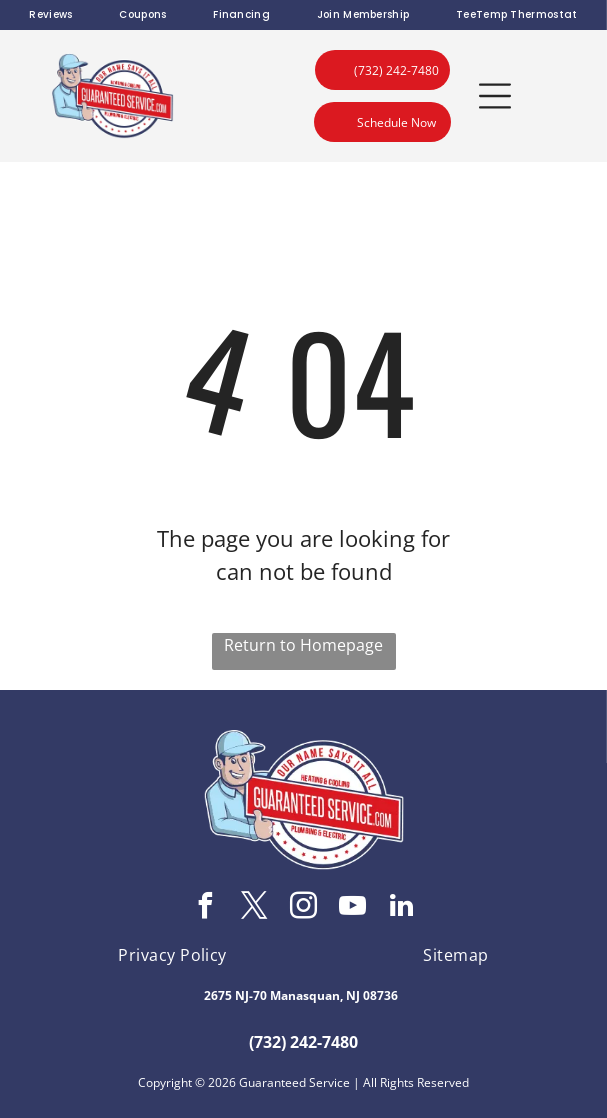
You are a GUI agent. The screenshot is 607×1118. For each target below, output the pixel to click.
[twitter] (255, 908)
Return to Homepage (303, 645)
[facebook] (206, 908)
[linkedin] (402, 908)
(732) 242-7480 (303, 1042)
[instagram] (304, 908)
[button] (495, 96)
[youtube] (353, 908)
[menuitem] (50, 15)
